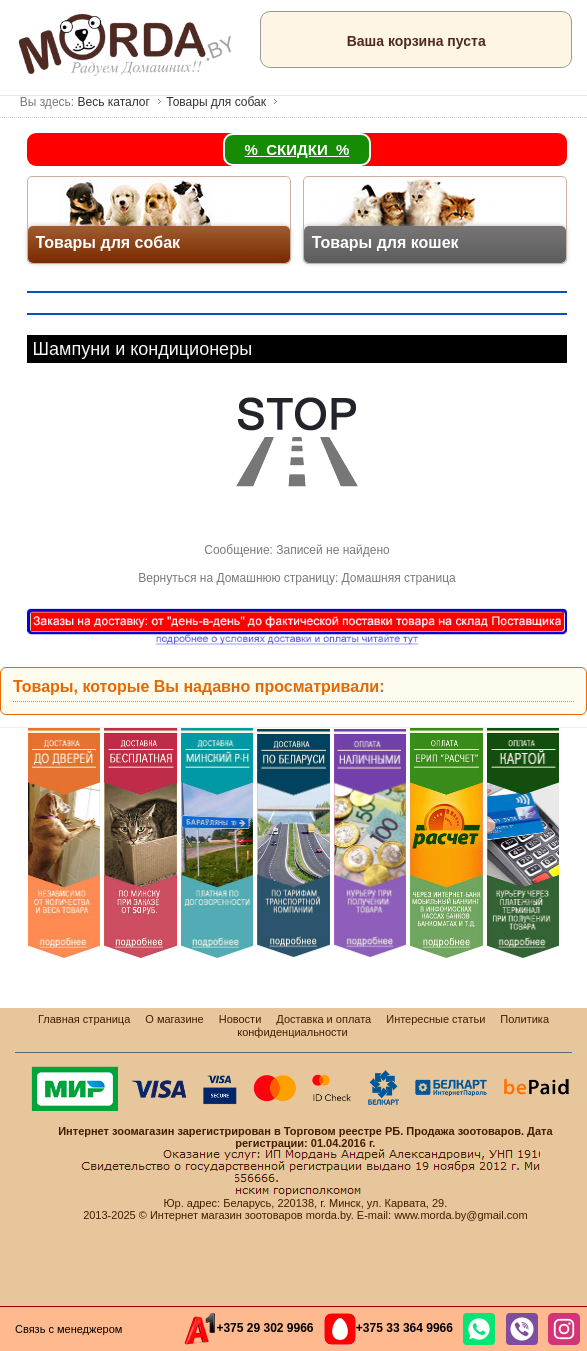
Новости (240, 1019)
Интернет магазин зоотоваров (226, 1215)
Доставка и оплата (323, 1019)
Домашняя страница (399, 578)
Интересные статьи (435, 1019)
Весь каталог (113, 102)
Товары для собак (216, 102)
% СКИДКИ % (297, 149)
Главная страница (84, 1019)
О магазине (174, 1019)
